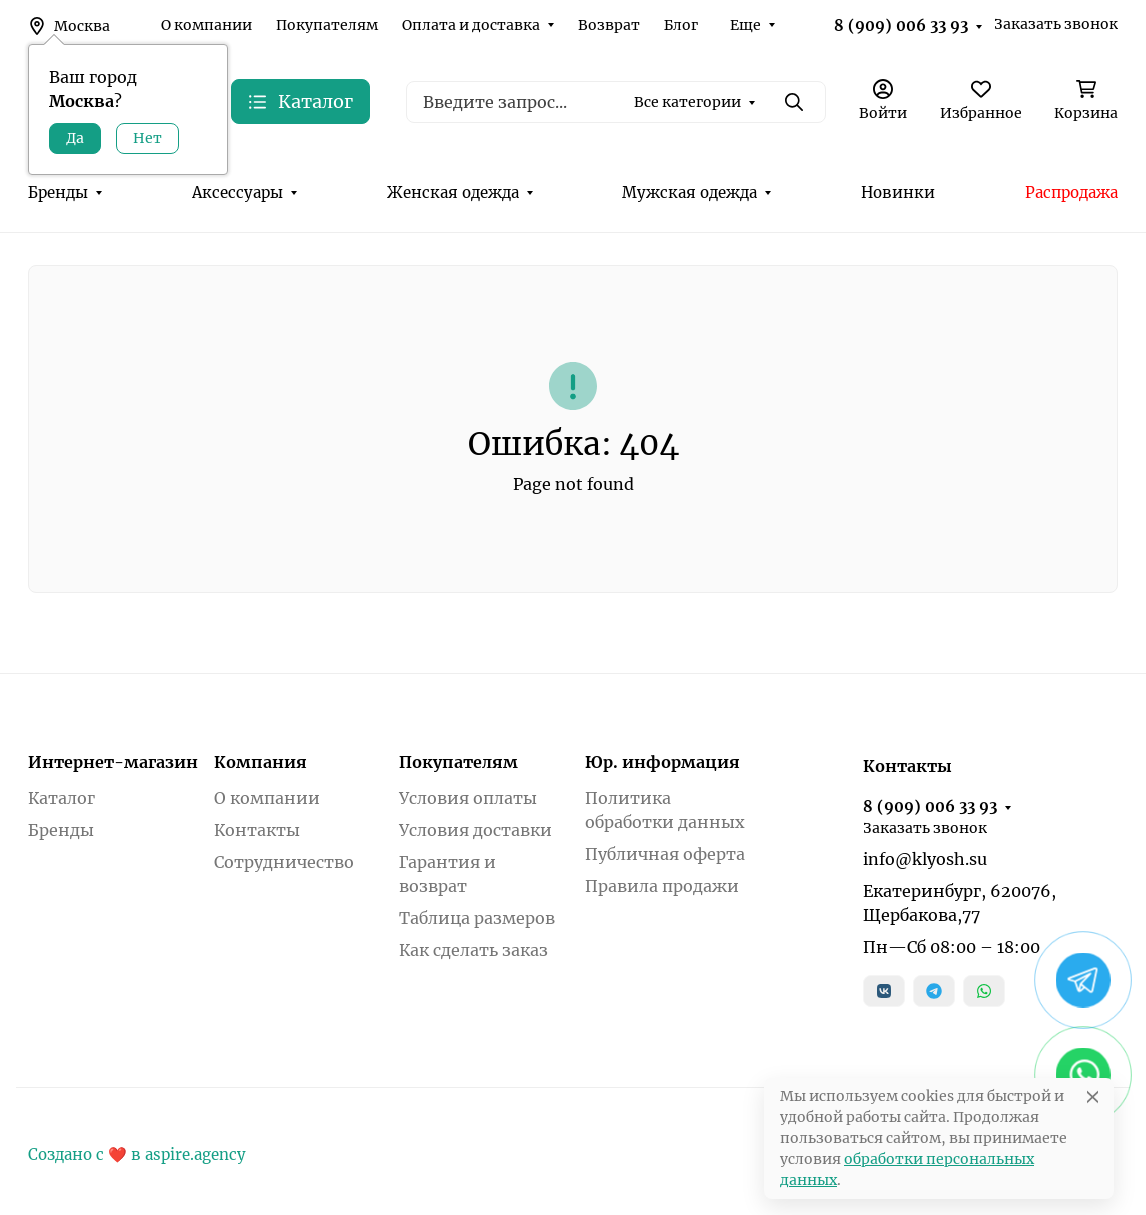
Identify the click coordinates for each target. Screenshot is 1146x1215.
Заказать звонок (1056, 24)
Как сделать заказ (473, 950)
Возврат (609, 25)
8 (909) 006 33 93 (901, 25)
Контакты (257, 830)
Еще (745, 25)
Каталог (61, 798)
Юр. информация (662, 762)
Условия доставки (475, 830)
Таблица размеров (477, 918)
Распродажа (1071, 192)
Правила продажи (662, 886)
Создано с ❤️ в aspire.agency (137, 1154)
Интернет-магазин (113, 762)
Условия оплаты (468, 798)
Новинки (898, 192)
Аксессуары (237, 192)
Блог (681, 25)
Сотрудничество (284, 862)
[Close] (1092, 1096)
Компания (260, 762)
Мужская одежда (689, 192)
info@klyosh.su (925, 859)
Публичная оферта (665, 854)
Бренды (58, 192)
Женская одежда (453, 192)
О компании (206, 25)
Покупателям (327, 25)
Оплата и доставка (471, 25)
